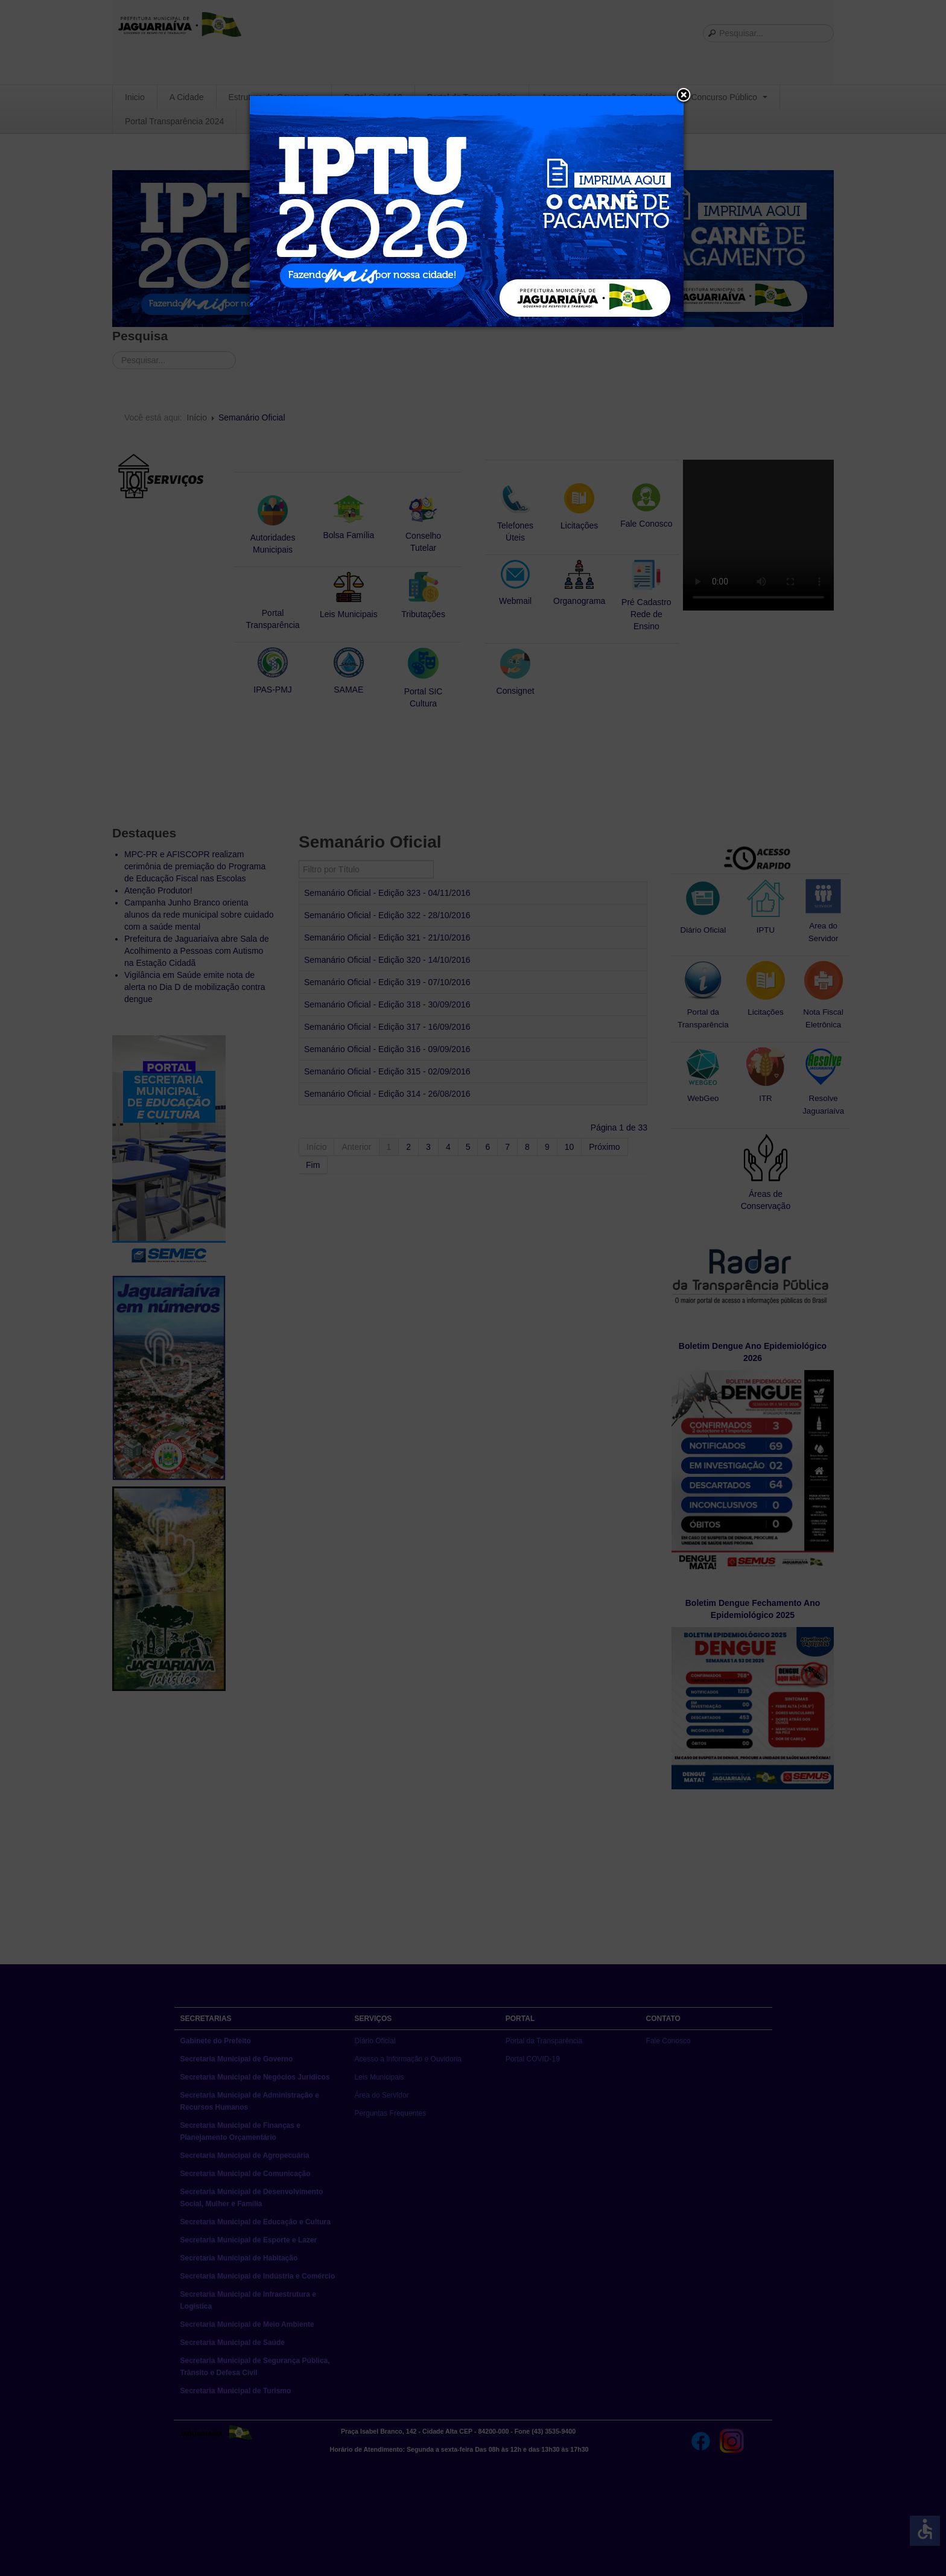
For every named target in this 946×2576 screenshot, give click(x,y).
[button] (684, 96)
